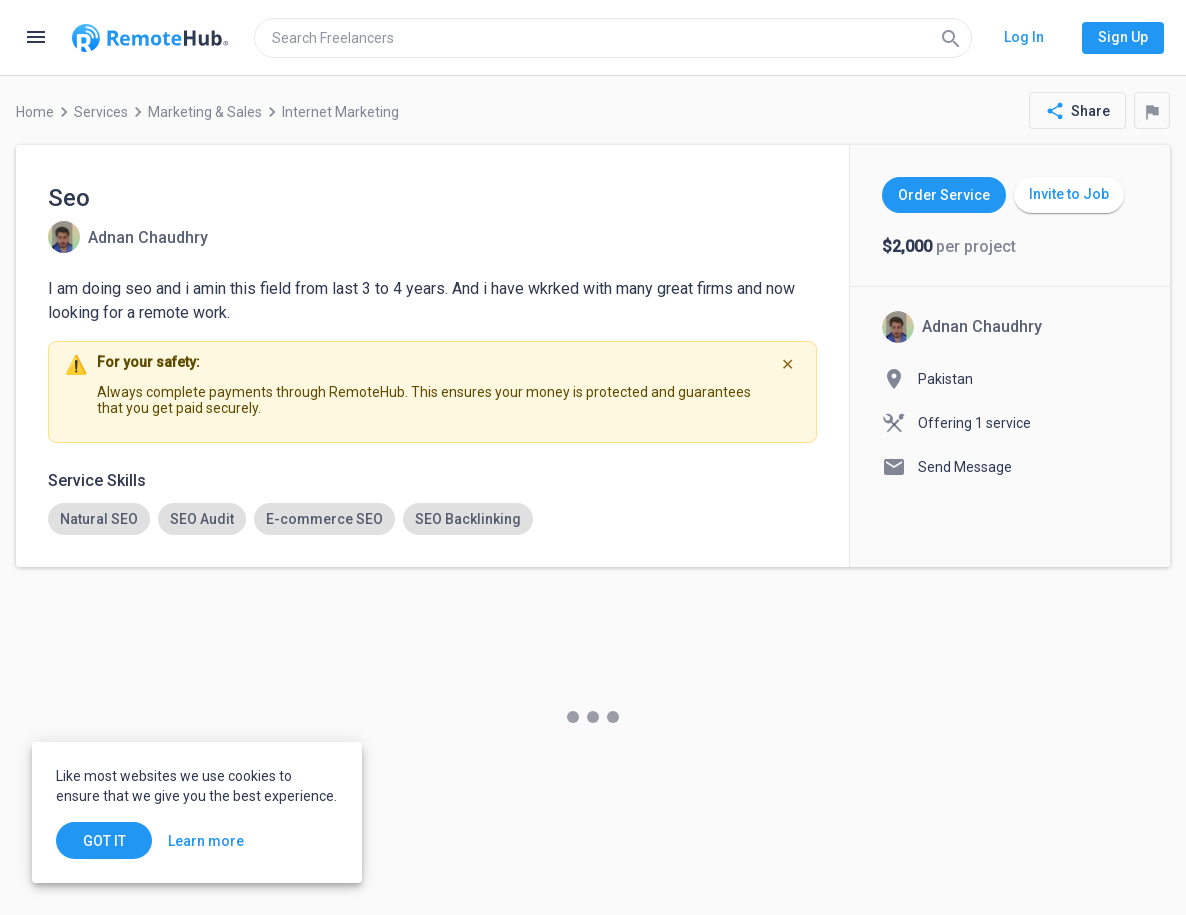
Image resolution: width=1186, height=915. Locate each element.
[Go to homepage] (150, 38)
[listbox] (432, 519)
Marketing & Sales (205, 112)
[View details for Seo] (128, 237)
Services (101, 112)
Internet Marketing (340, 112)
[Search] (951, 38)
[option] (99, 519)
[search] (613, 38)
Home (35, 112)
